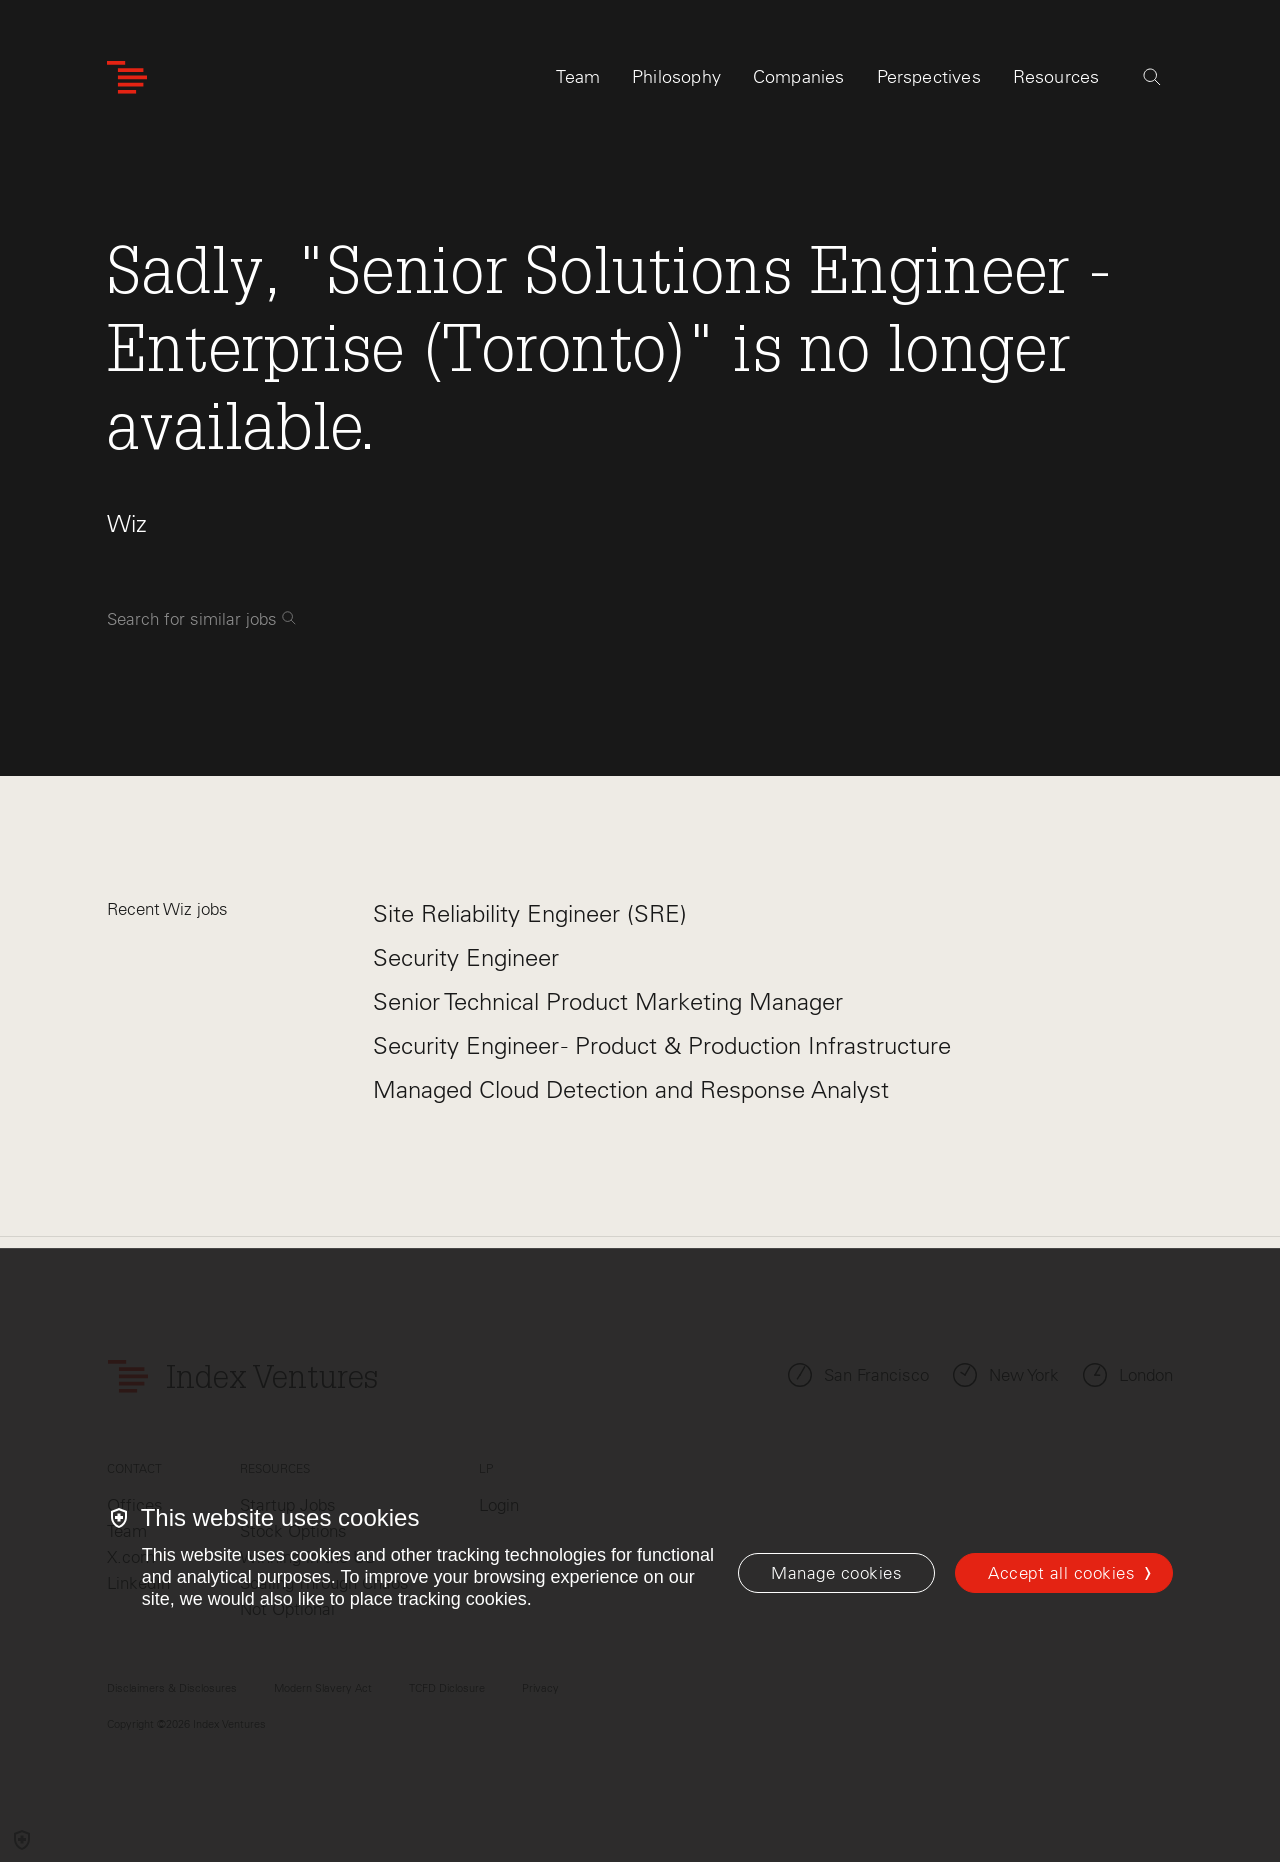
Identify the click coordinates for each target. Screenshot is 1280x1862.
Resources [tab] (1056, 77)
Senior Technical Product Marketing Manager (608, 1001)
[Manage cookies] (836, 1573)
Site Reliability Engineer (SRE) (530, 913)
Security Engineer (466, 957)
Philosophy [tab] (676, 77)
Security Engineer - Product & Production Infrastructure (662, 1045)
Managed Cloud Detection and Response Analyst (631, 1089)
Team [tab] (578, 77)
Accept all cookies (1061, 1573)
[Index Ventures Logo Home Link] (127, 77)
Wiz (127, 523)
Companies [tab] (799, 77)
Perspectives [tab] (929, 77)
